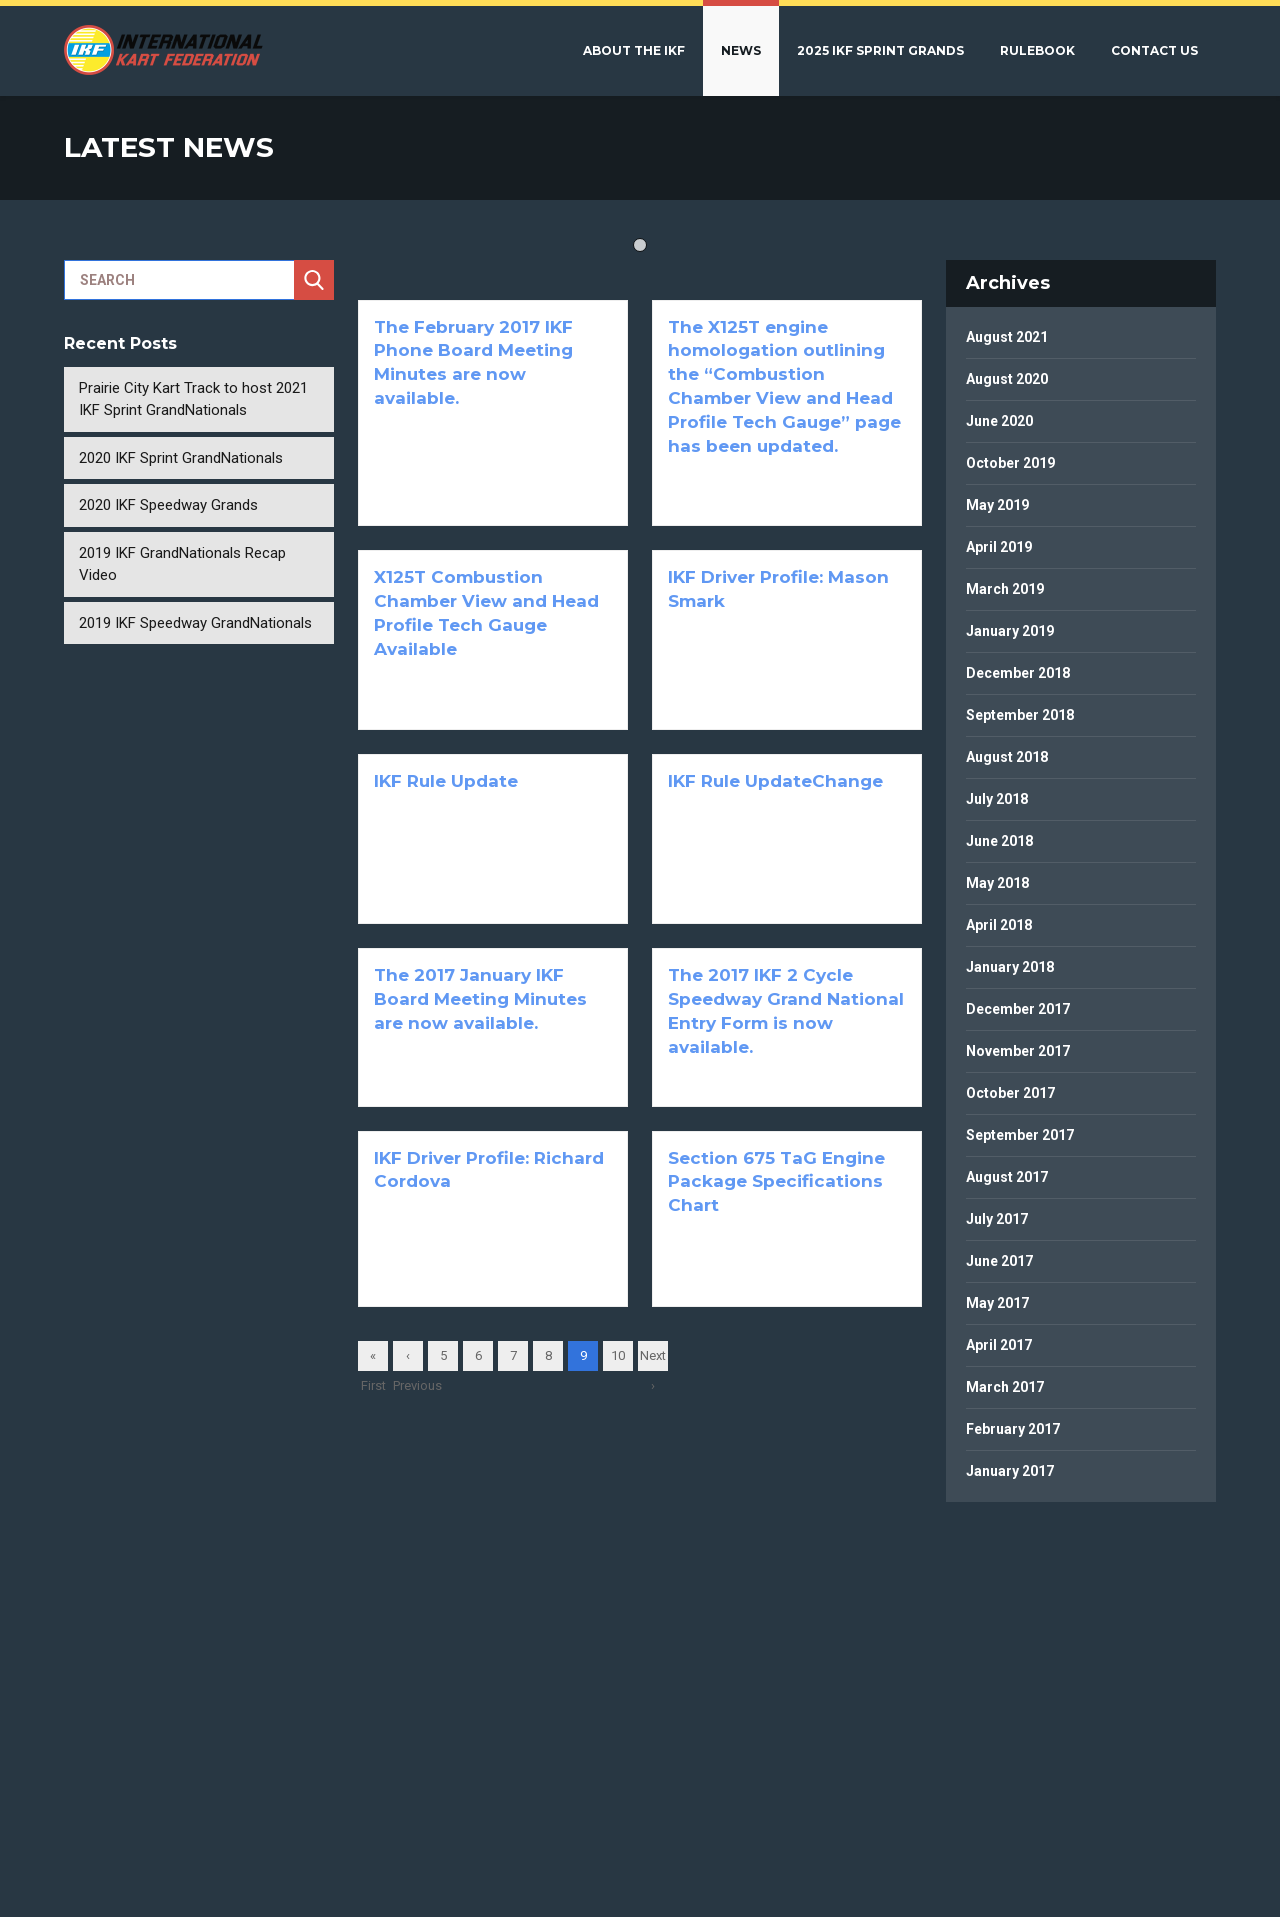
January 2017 (1010, 1471)
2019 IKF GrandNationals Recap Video (182, 564)
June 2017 (999, 1261)
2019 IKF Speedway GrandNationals (195, 623)
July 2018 (997, 799)
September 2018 (1020, 715)
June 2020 (999, 421)
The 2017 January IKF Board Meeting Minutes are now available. (480, 999)
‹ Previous (408, 1359)
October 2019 (1010, 463)
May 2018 (997, 883)
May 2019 (997, 505)
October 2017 (1010, 1093)
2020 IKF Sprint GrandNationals (181, 458)
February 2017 (1013, 1429)
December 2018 (1018, 673)
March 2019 (1005, 589)
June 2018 (999, 841)
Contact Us (1154, 50)
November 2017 (1018, 1051)
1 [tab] (640, 245)
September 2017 (1020, 1135)
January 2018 (1010, 967)
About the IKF (634, 50)
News (741, 50)
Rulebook (1037, 50)
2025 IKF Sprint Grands (880, 50)
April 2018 (999, 925)
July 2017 (997, 1219)
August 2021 (1007, 337)
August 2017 (1007, 1177)
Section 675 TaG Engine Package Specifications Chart (776, 1182)
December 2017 (1018, 1009)
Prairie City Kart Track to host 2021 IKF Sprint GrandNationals (193, 399)
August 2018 (1007, 757)
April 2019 (999, 547)
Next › (653, 1359)
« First (373, 1359)
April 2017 (999, 1345)
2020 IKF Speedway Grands (168, 505)
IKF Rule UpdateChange (775, 781)
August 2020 (1007, 379)
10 (618, 1355)
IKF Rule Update (446, 781)
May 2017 (997, 1303)
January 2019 (1010, 631)
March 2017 (1005, 1387)
